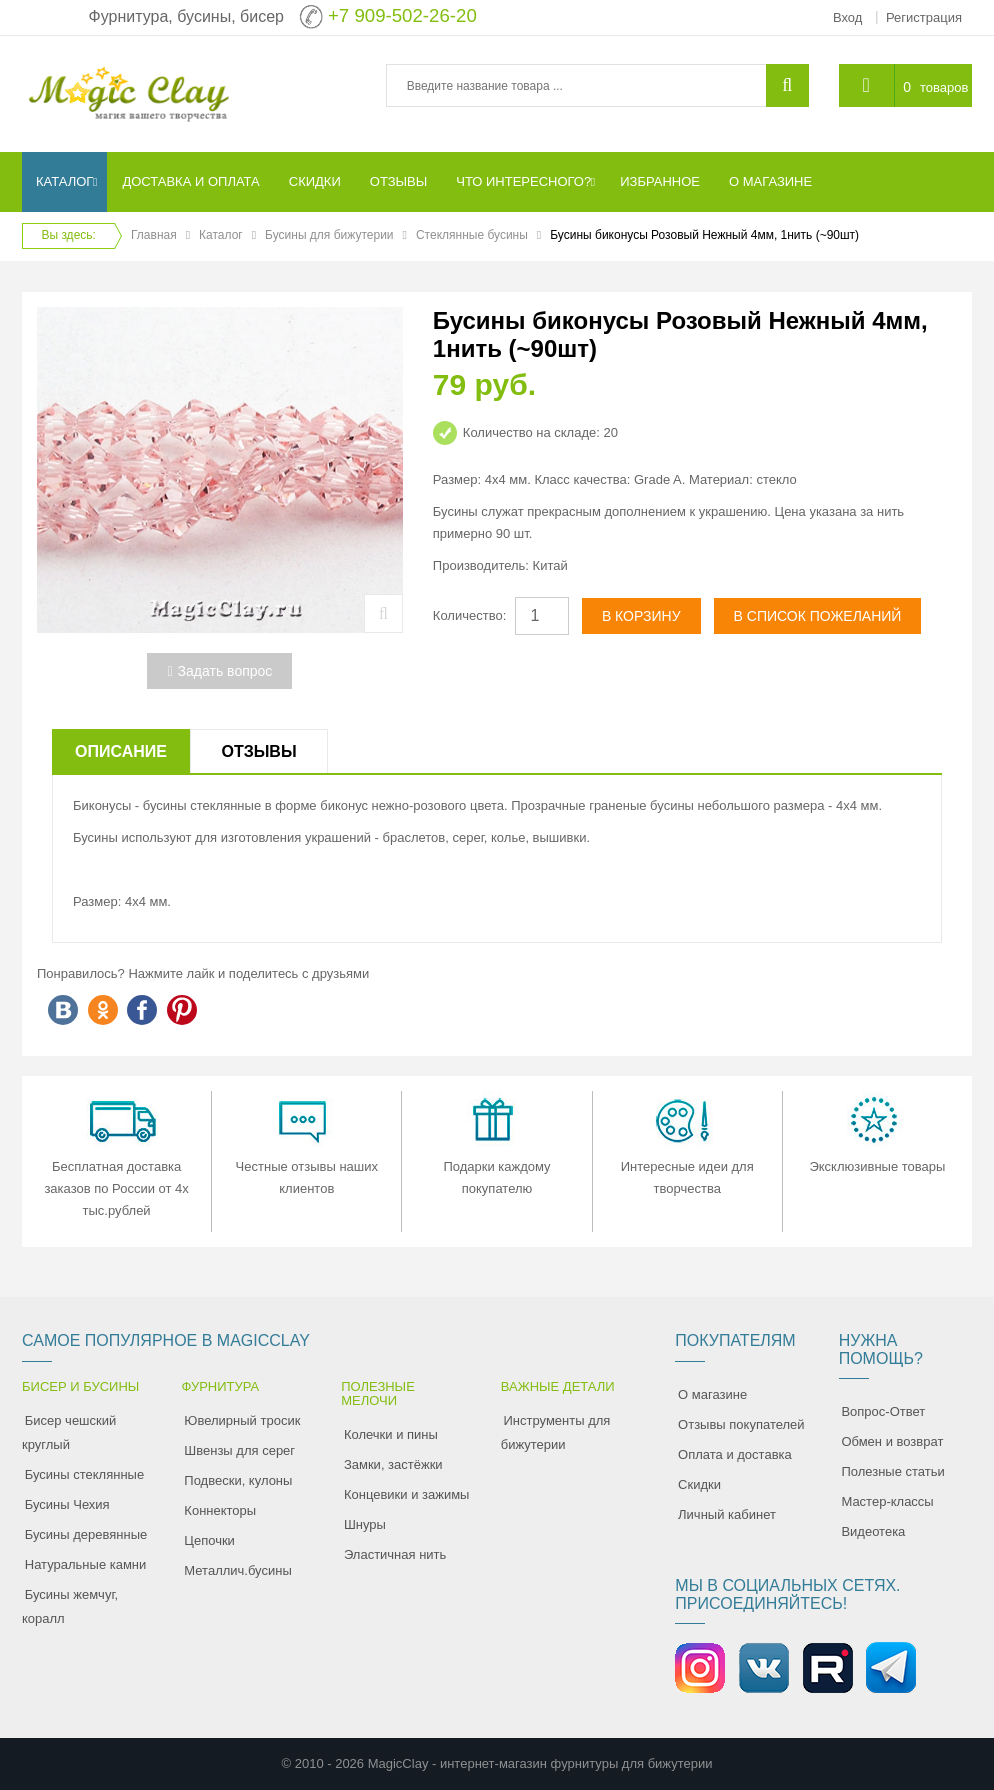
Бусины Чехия (67, 1504)
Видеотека (873, 1531)
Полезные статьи (892, 1471)
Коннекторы (220, 1510)
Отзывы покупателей (741, 1424)
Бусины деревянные (86, 1534)
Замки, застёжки (393, 1464)
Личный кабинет (727, 1514)
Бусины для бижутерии (329, 235)
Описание (121, 751)
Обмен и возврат (892, 1441)
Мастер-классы (887, 1501)
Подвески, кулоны (238, 1480)
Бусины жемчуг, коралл (70, 1606)
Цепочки (209, 1540)
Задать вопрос (219, 671)
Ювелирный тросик (242, 1420)
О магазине (712, 1394)
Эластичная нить (395, 1554)
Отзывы (258, 751)
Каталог (221, 235)
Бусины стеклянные (84, 1474)
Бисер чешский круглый (69, 1432)
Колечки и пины (391, 1434)
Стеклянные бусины (472, 235)
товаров (944, 87)
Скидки (699, 1484)
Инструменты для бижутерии (556, 1432)
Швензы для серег (239, 1450)
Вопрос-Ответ (883, 1411)
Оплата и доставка (735, 1454)
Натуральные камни (86, 1564)
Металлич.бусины (237, 1570)
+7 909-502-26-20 (402, 15)
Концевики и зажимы (407, 1494)
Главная (154, 235)
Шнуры (365, 1524)
